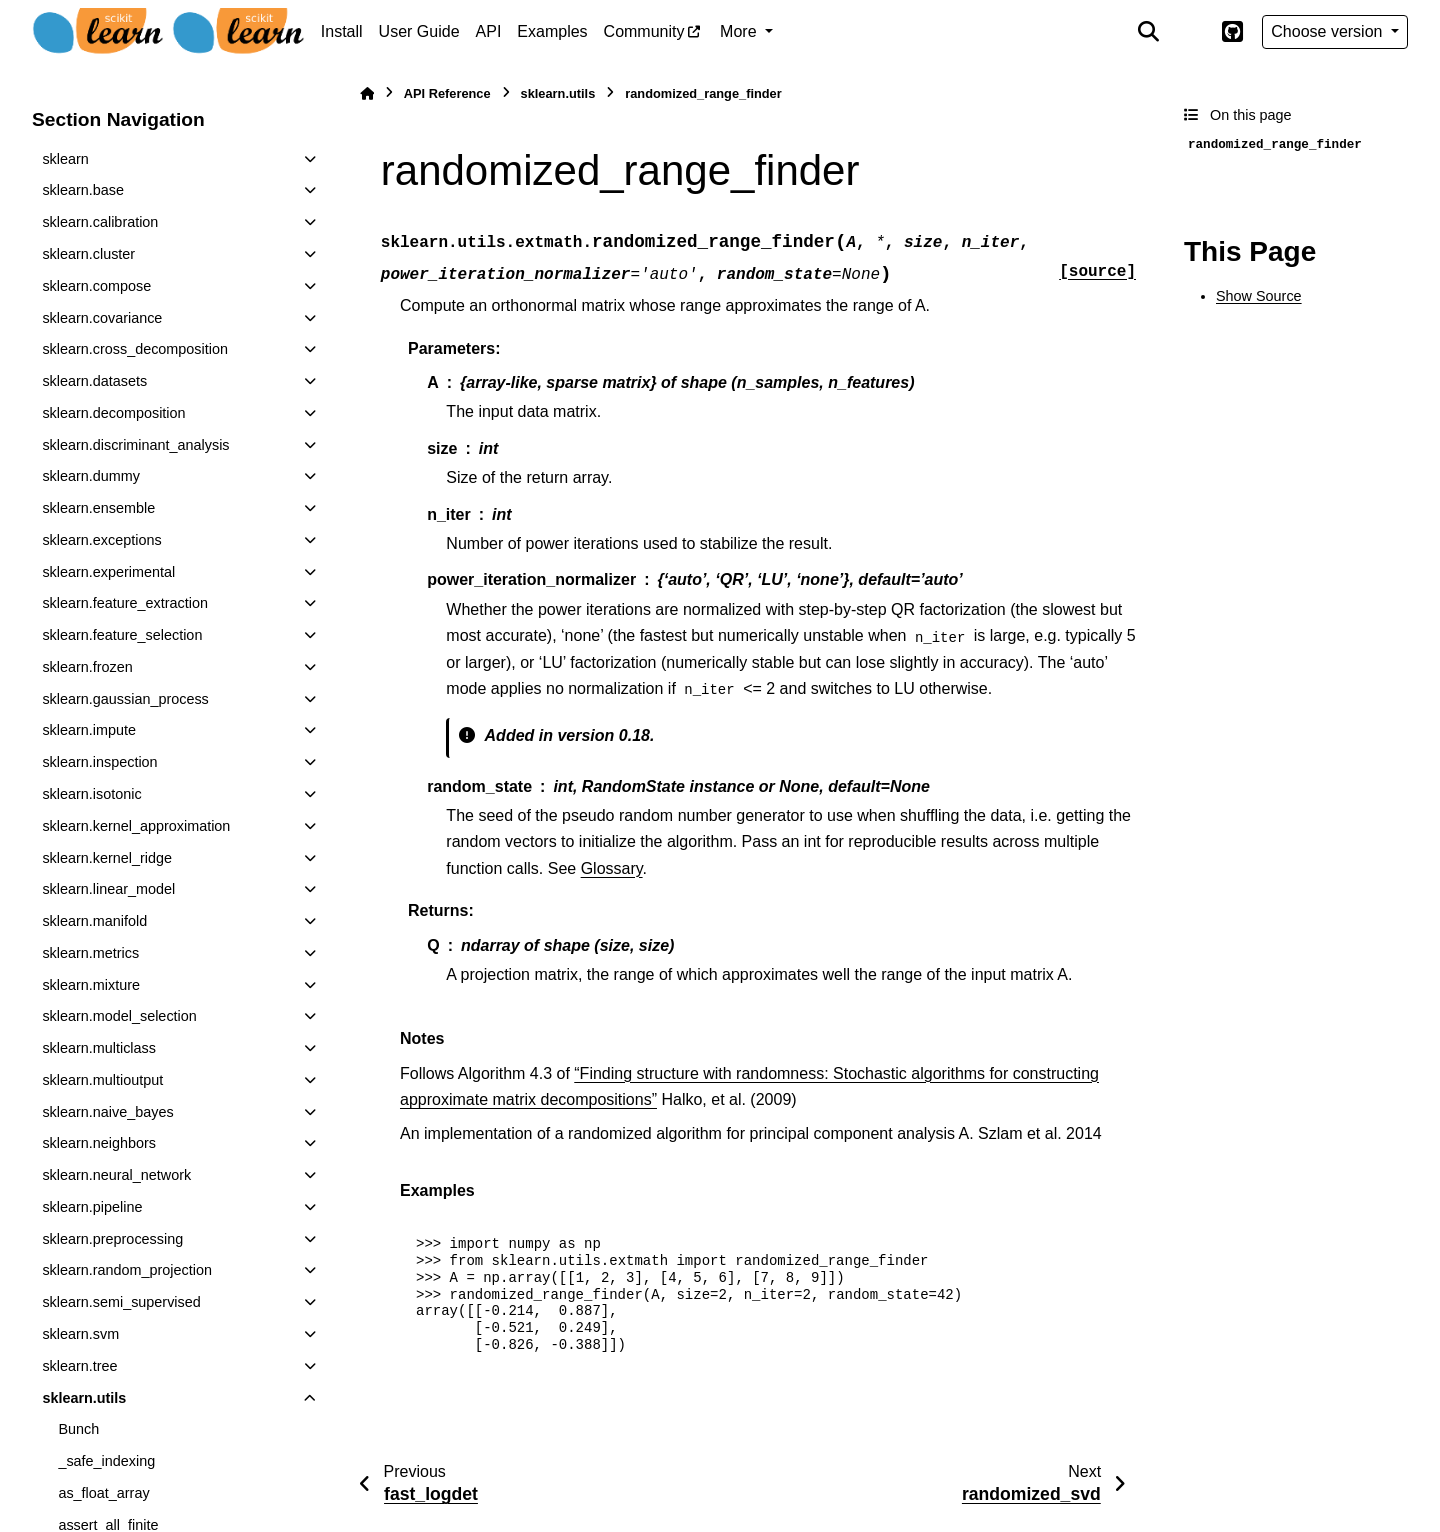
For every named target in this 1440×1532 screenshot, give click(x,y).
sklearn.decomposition (113, 413)
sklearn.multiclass (99, 1048)
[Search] (1149, 32)
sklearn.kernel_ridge (107, 858)
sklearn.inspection (99, 762)
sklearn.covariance (102, 318)
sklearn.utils (84, 1398)
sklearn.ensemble (98, 508)
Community (644, 31)
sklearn (65, 159)
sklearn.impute (89, 730)
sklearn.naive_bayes (107, 1112)
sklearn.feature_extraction (125, 603)
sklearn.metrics (90, 953)
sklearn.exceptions (101, 540)
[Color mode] (1190, 32)
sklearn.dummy (91, 476)
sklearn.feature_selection (122, 635)
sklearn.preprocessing (112, 1239)
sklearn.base (83, 190)
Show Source (1259, 296)
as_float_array (103, 1493)
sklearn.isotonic (91, 794)
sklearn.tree (79, 1366)
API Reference (447, 93)
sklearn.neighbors (99, 1143)
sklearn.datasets (94, 381)
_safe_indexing (106, 1461)
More (740, 31)
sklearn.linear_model (108, 889)
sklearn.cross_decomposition (135, 349)
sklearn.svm (80, 1334)
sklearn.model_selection (119, 1016)
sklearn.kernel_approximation (136, 826)
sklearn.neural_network (116, 1175)
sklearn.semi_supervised (121, 1302)
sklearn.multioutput (102, 1080)
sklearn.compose (96, 286)
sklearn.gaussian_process (125, 699)
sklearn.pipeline (92, 1207)
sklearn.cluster (88, 254)
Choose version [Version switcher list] (1329, 31)
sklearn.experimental (108, 572)
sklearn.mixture (91, 985)
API (489, 31)
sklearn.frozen (87, 667)
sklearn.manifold (94, 921)
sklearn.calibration (100, 222)
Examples (552, 31)
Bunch (78, 1429)
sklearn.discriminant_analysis (135, 445)
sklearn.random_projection (127, 1270)
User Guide (419, 31)
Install (342, 31)
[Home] (367, 93)
